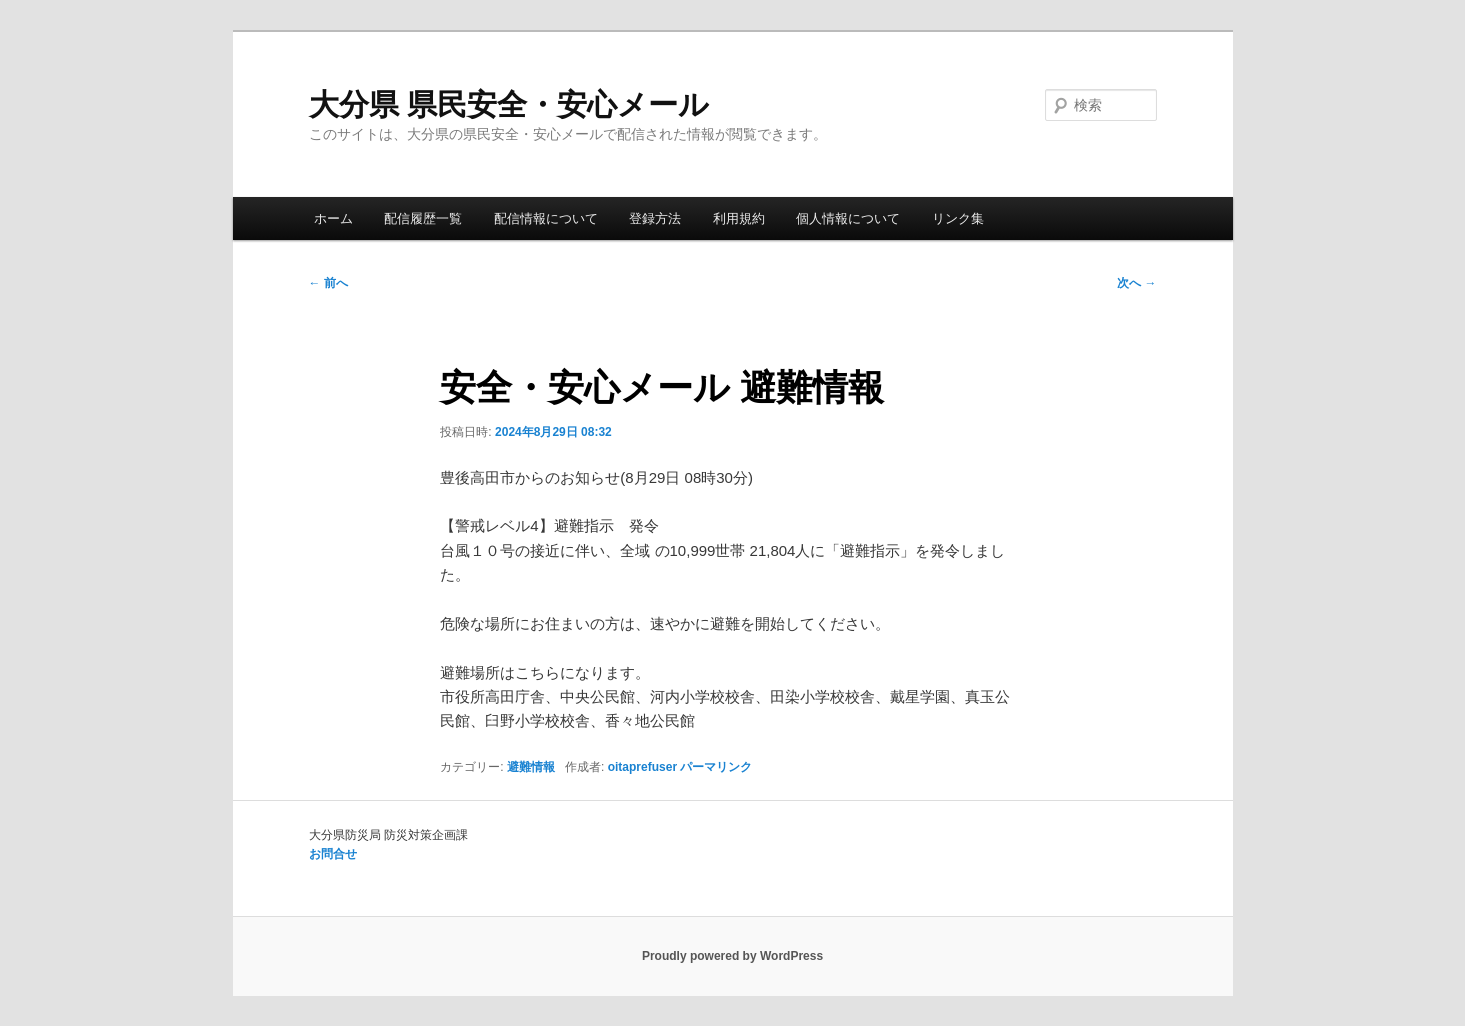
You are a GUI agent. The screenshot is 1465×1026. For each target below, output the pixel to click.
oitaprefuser (642, 767)
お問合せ (333, 854)
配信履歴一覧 (423, 218)
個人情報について (848, 218)
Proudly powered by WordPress (732, 956)
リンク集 (958, 218)
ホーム (333, 218)
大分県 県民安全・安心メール (509, 104)
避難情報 (531, 767)
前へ (328, 283)
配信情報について (546, 218)
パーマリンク (716, 767)
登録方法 (655, 218)
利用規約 (739, 218)
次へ (1136, 283)
